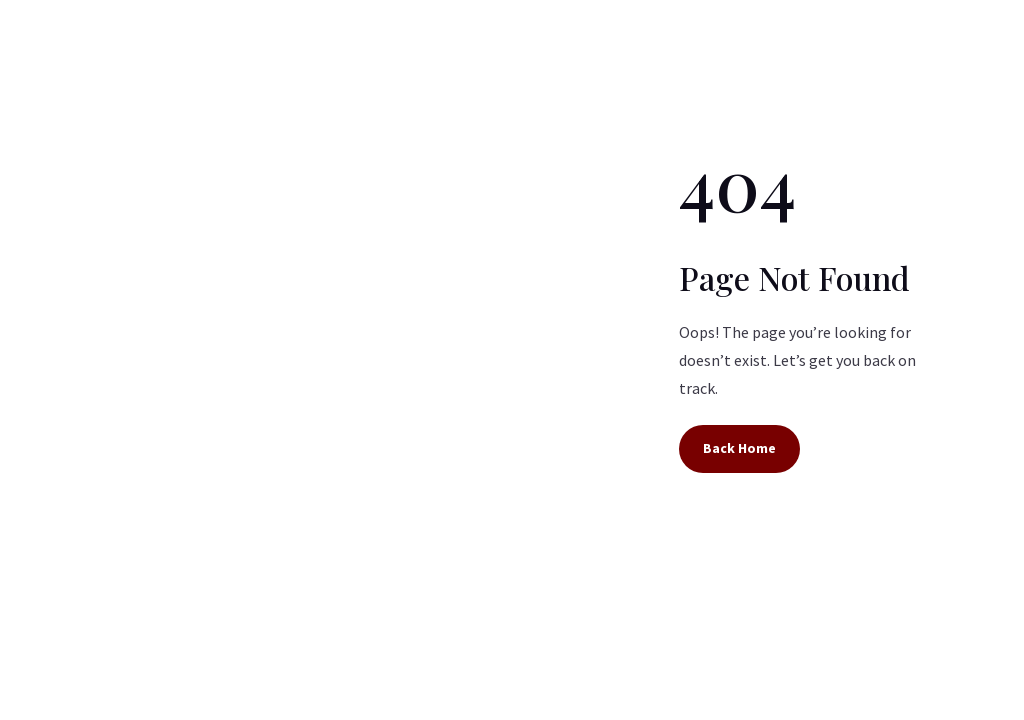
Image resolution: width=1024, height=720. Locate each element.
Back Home (739, 448)
